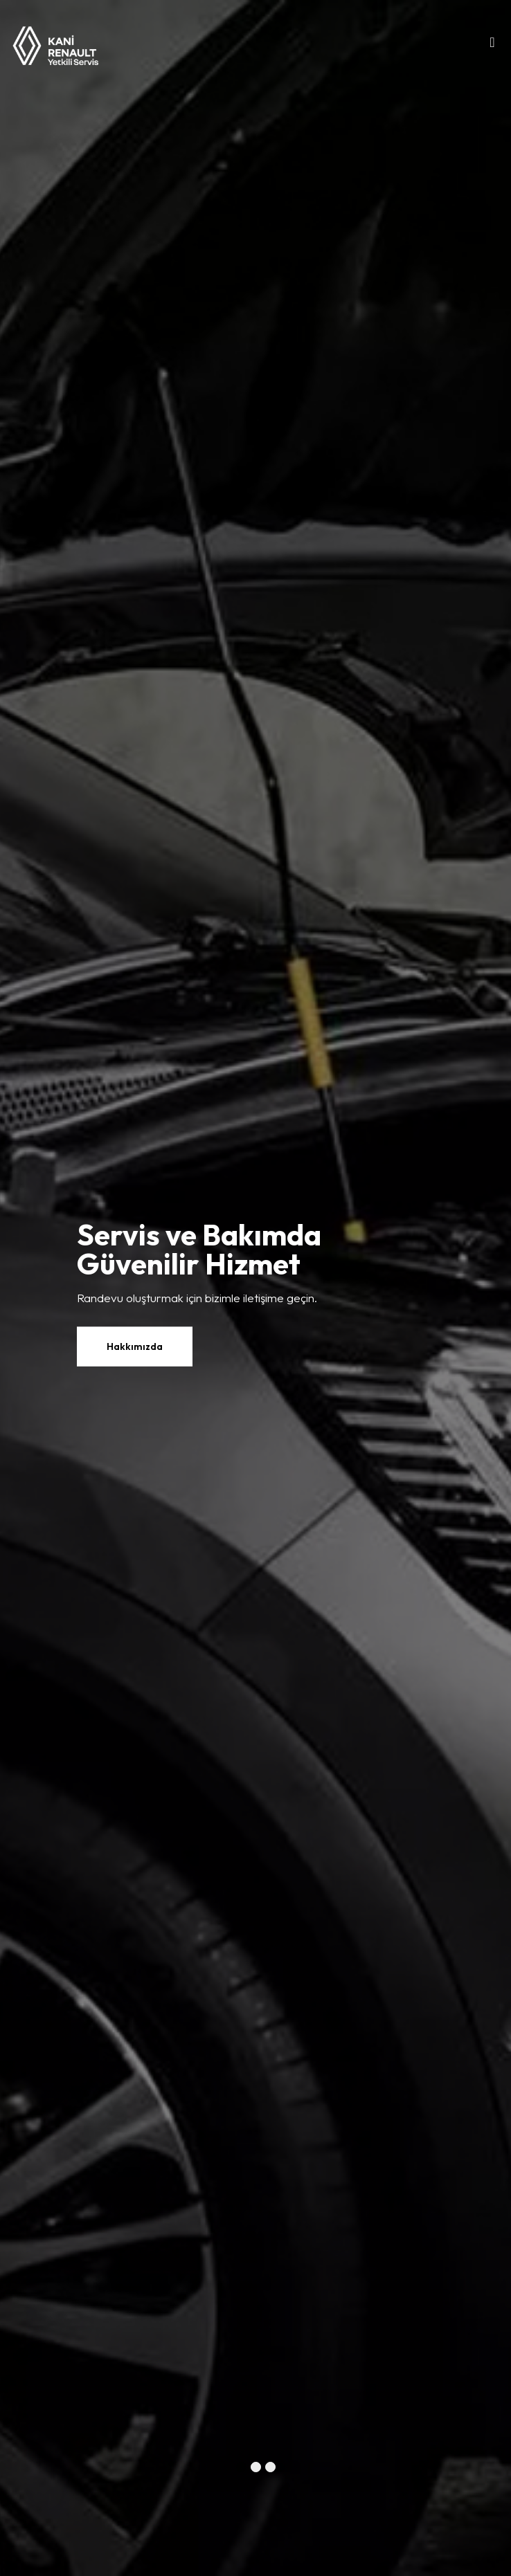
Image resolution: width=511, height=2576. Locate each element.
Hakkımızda (135, 1346)
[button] (241, 2467)
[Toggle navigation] (492, 46)
